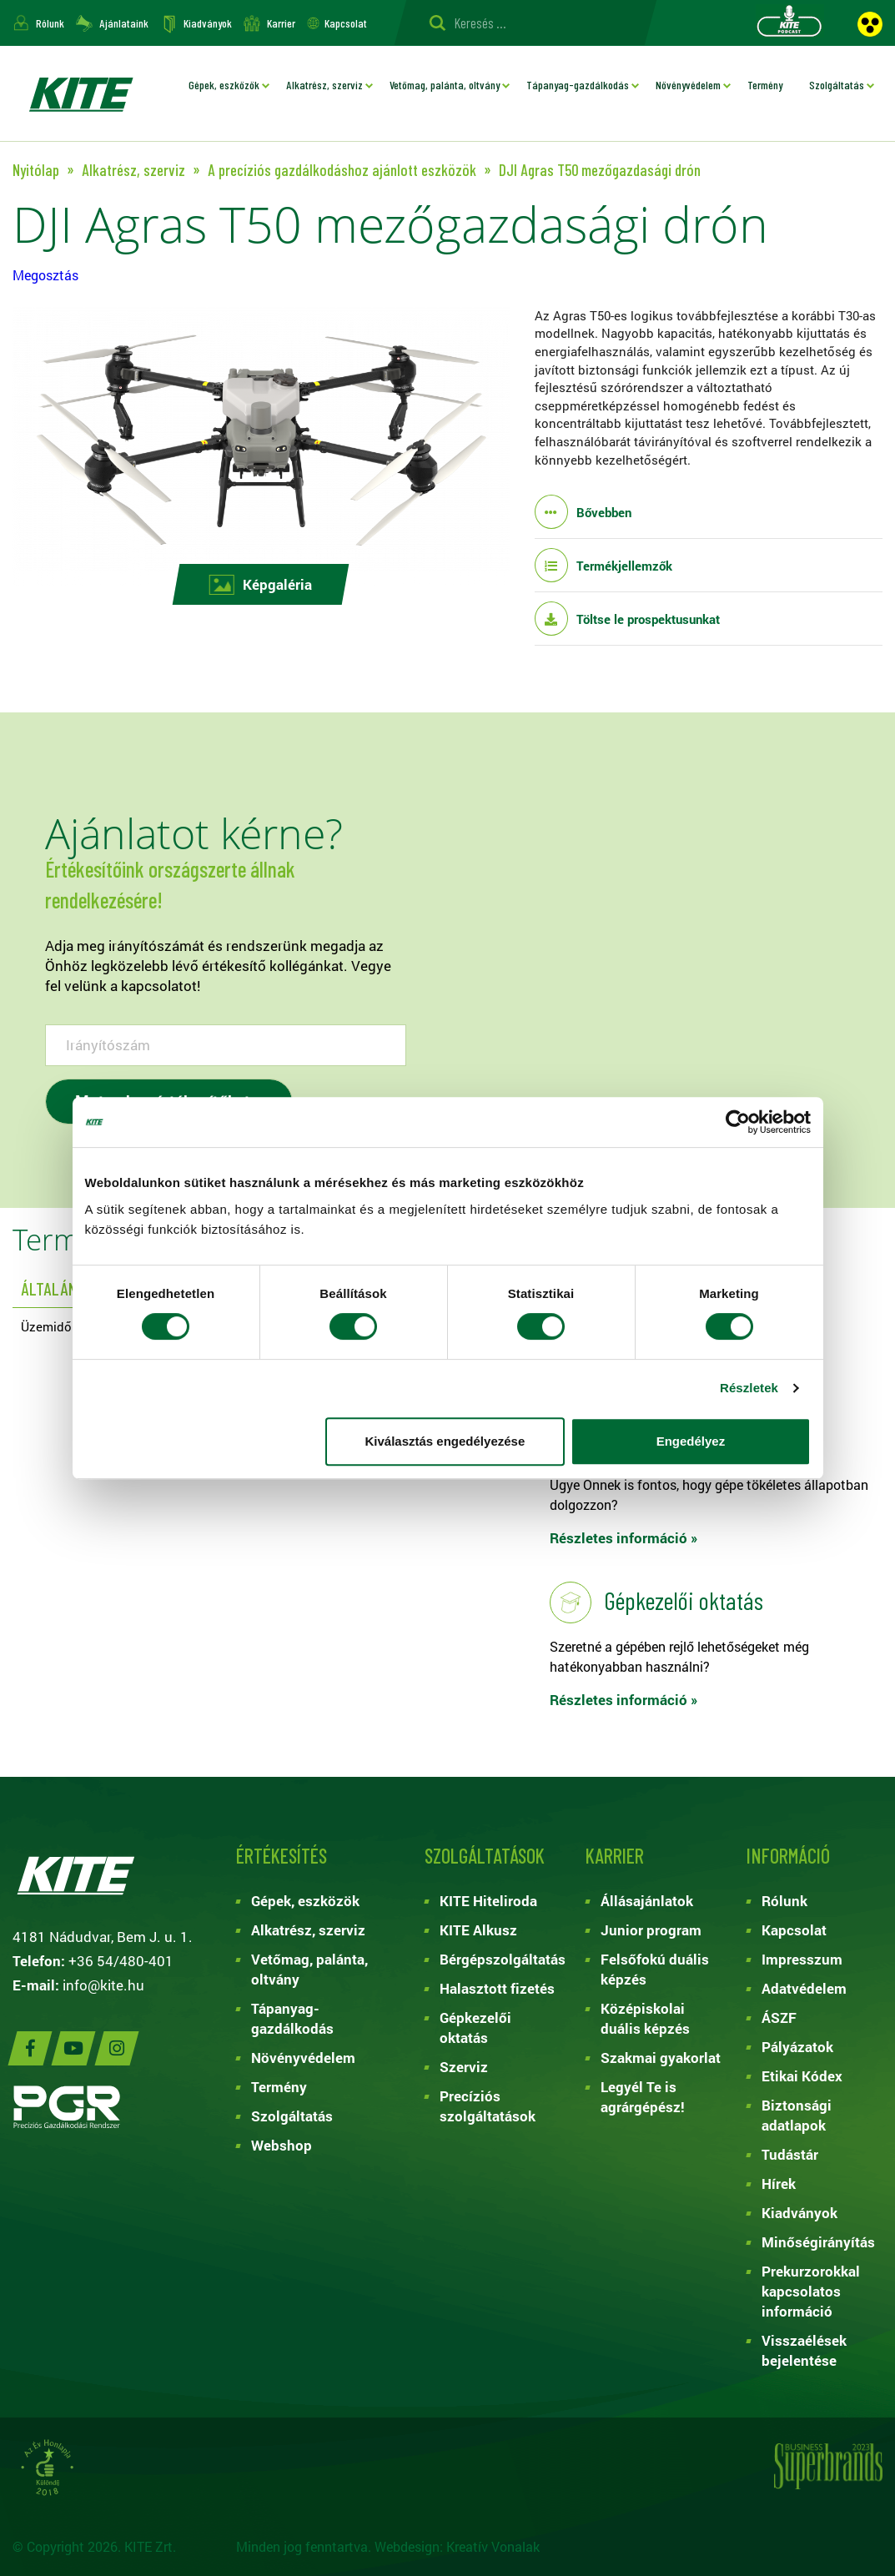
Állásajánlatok (647, 1900)
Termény (764, 85)
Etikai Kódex (802, 2075)
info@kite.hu (103, 1985)
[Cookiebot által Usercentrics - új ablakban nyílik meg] (738, 1122)
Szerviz (464, 2066)
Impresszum (802, 1959)
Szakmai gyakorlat (661, 2057)
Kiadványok (208, 23)
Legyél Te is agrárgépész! (643, 2096)
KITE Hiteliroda (488, 1900)
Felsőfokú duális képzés (655, 1969)
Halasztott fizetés (497, 1988)
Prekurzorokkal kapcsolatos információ (811, 2291)
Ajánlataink (123, 23)
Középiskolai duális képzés (645, 2018)
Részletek (749, 1388)
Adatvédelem (804, 1988)
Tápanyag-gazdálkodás (577, 85)
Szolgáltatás (836, 85)
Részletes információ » (624, 1537)
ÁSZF (779, 2017)
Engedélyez (691, 1441)
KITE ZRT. (80, 93)
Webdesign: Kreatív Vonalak (457, 2546)
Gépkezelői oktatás (475, 2027)
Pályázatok (797, 2046)
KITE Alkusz (478, 1930)
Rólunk (50, 23)
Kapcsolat (345, 23)
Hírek (779, 2183)
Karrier (281, 23)
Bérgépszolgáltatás (500, 1959)
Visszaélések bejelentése (804, 2350)
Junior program (651, 1930)
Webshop (281, 2145)
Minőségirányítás (818, 2241)
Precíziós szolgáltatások (487, 2106)
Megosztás (45, 275)
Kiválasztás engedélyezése (445, 1441)
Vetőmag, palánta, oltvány (445, 85)
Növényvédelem (688, 85)
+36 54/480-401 (120, 1960)
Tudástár (790, 2154)
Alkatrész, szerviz (324, 85)
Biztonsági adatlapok (797, 2115)
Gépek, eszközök (224, 85)
